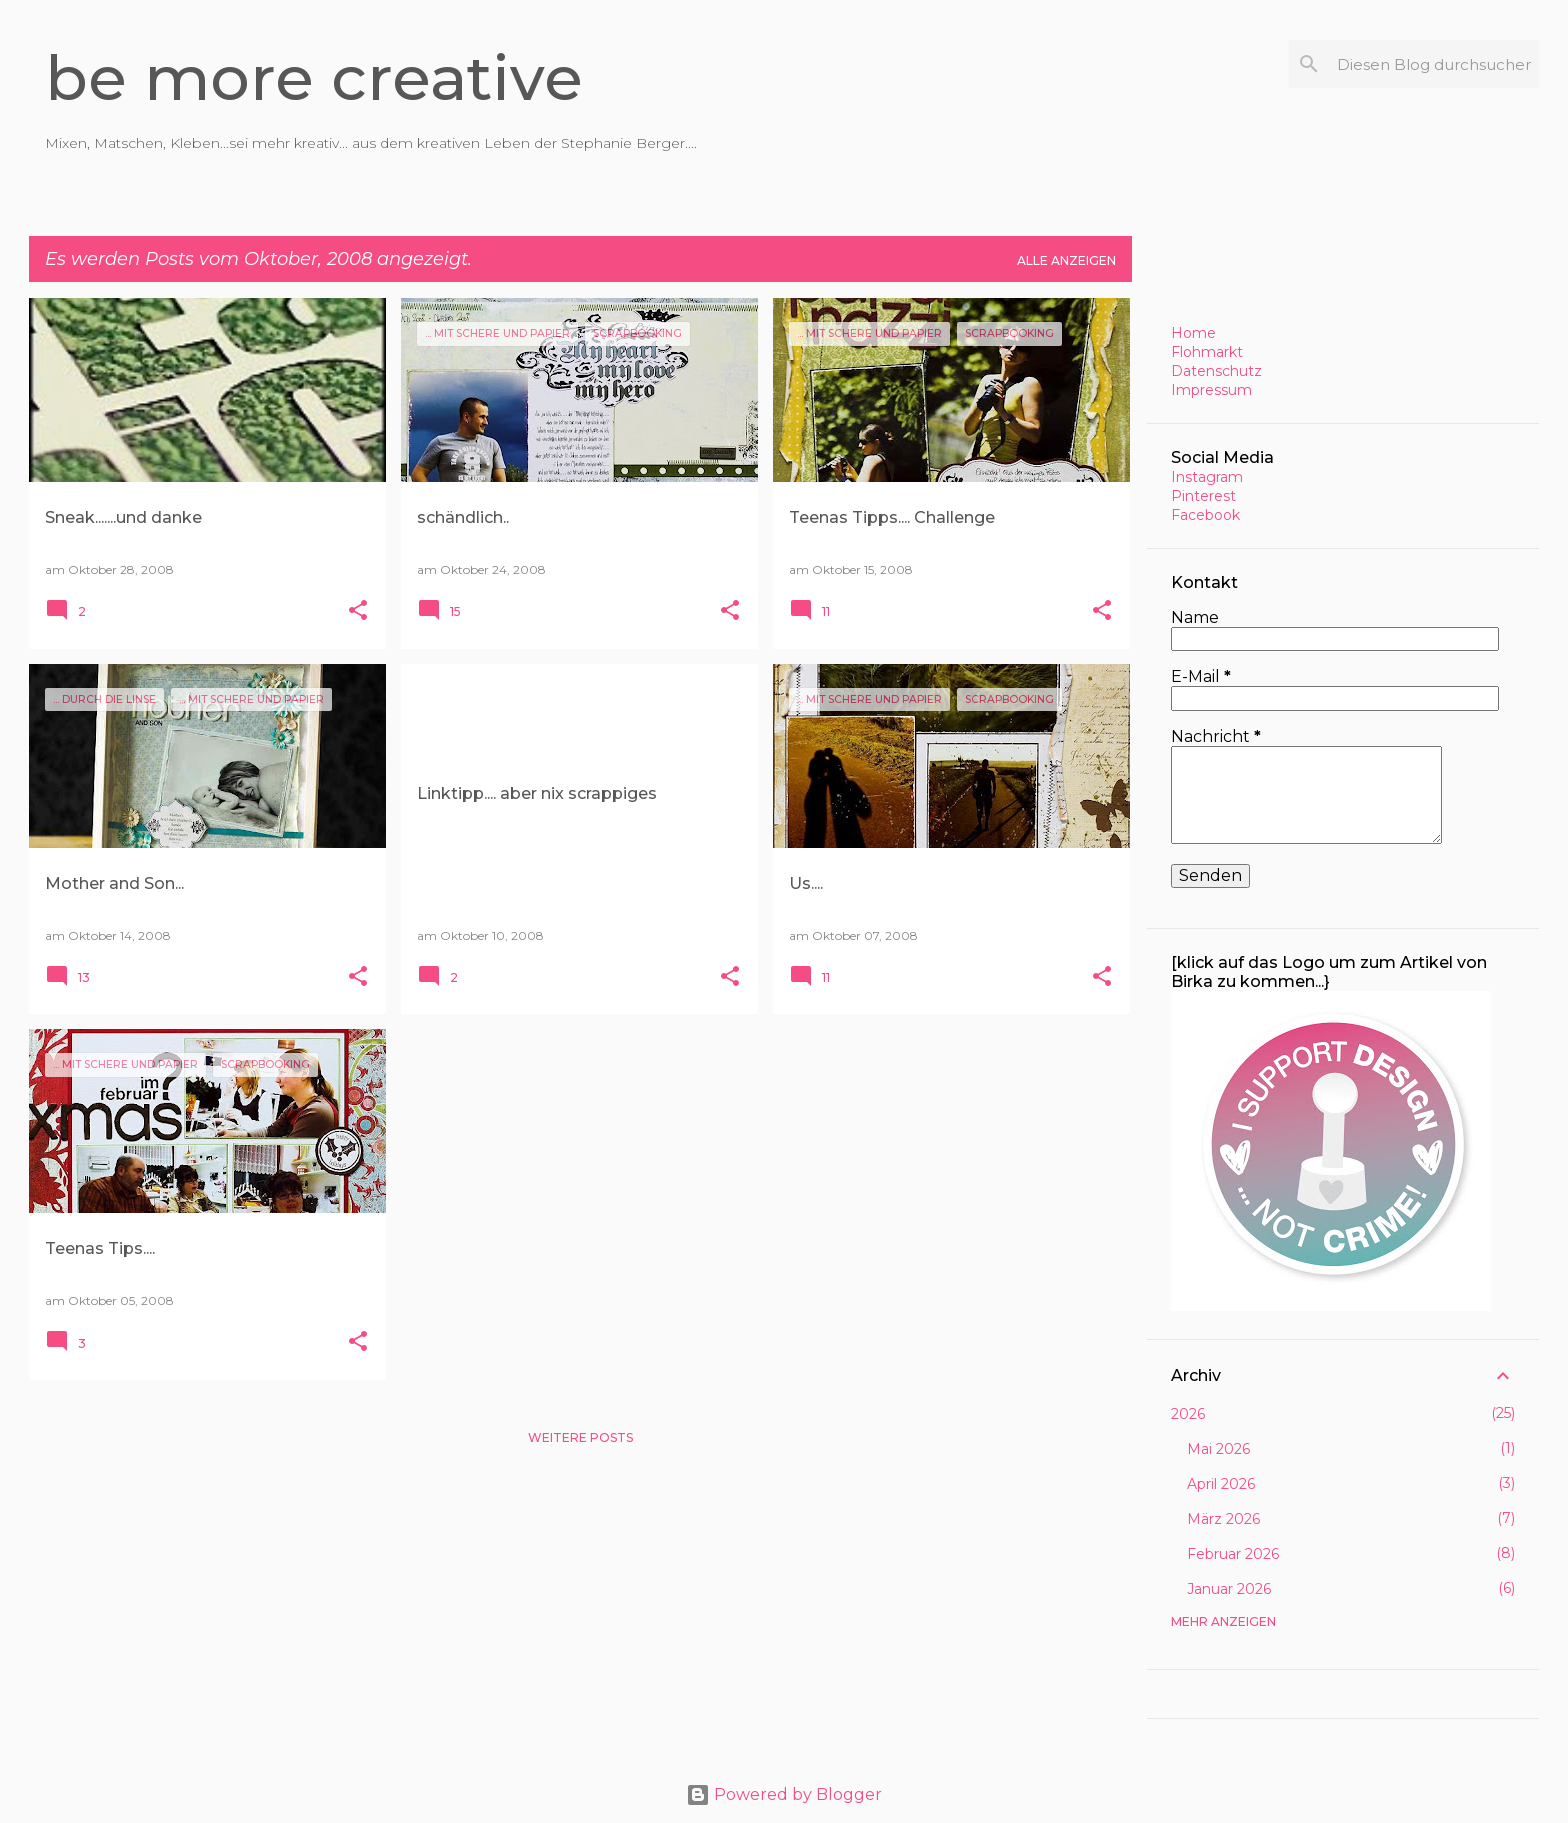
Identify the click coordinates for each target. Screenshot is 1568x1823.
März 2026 (1223, 1519)
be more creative (314, 78)
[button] (358, 611)
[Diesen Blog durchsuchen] (1434, 64)
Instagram (1207, 477)
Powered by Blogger (784, 1794)
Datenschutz (1216, 371)
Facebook (1205, 515)
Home (1193, 333)
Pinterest (1203, 496)
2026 (1188, 1414)
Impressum (1211, 390)
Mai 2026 (1218, 1449)
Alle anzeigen (1066, 260)
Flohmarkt (1207, 352)
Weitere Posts (580, 1437)
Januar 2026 (1229, 1589)
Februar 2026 (1233, 1554)
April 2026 (1221, 1484)
